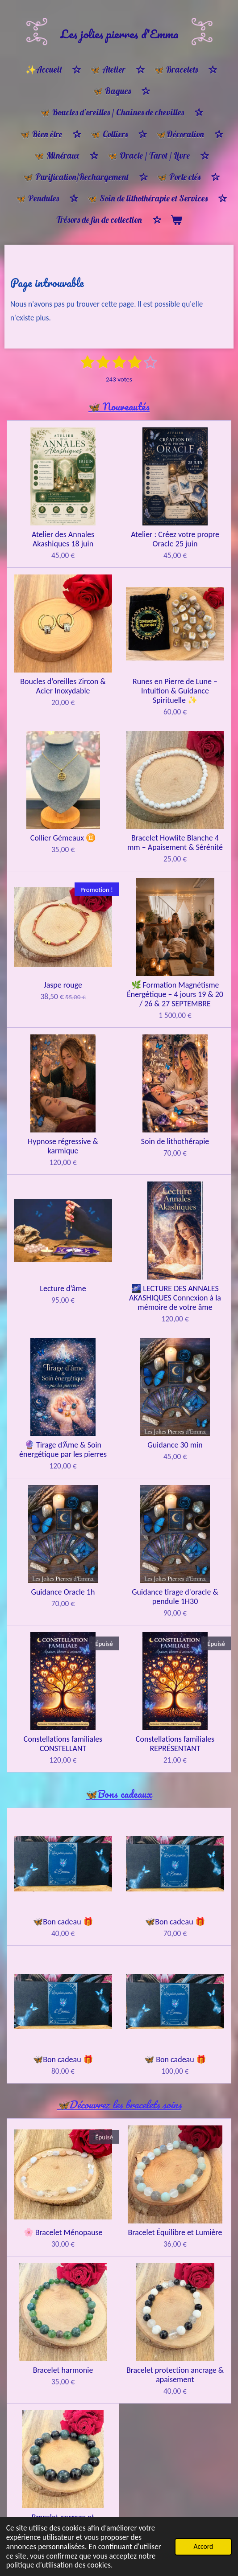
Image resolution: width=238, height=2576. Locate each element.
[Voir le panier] (176, 220)
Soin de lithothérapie (175, 1141)
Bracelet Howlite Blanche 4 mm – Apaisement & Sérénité (175, 842)
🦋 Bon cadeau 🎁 (175, 2059)
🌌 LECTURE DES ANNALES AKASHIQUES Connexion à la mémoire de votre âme (175, 1298)
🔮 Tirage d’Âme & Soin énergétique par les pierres (63, 1449)
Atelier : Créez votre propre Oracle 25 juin (175, 539)
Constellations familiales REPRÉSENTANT (175, 1744)
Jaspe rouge (63, 985)
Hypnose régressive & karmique (63, 1146)
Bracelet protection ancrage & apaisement (175, 2375)
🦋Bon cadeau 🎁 (62, 1922)
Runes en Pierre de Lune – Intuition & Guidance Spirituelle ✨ (175, 691)
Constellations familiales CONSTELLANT (63, 1744)
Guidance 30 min (174, 1445)
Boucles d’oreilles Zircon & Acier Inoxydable (62, 686)
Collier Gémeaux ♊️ (63, 838)
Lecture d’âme (63, 1288)
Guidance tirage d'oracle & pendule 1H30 (175, 1596)
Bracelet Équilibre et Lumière (175, 2232)
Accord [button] (203, 2546)
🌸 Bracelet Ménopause (63, 2232)
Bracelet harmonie (63, 2370)
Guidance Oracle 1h (63, 1592)
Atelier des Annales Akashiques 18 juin (63, 539)
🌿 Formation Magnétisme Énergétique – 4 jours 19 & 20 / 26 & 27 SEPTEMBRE (175, 994)
